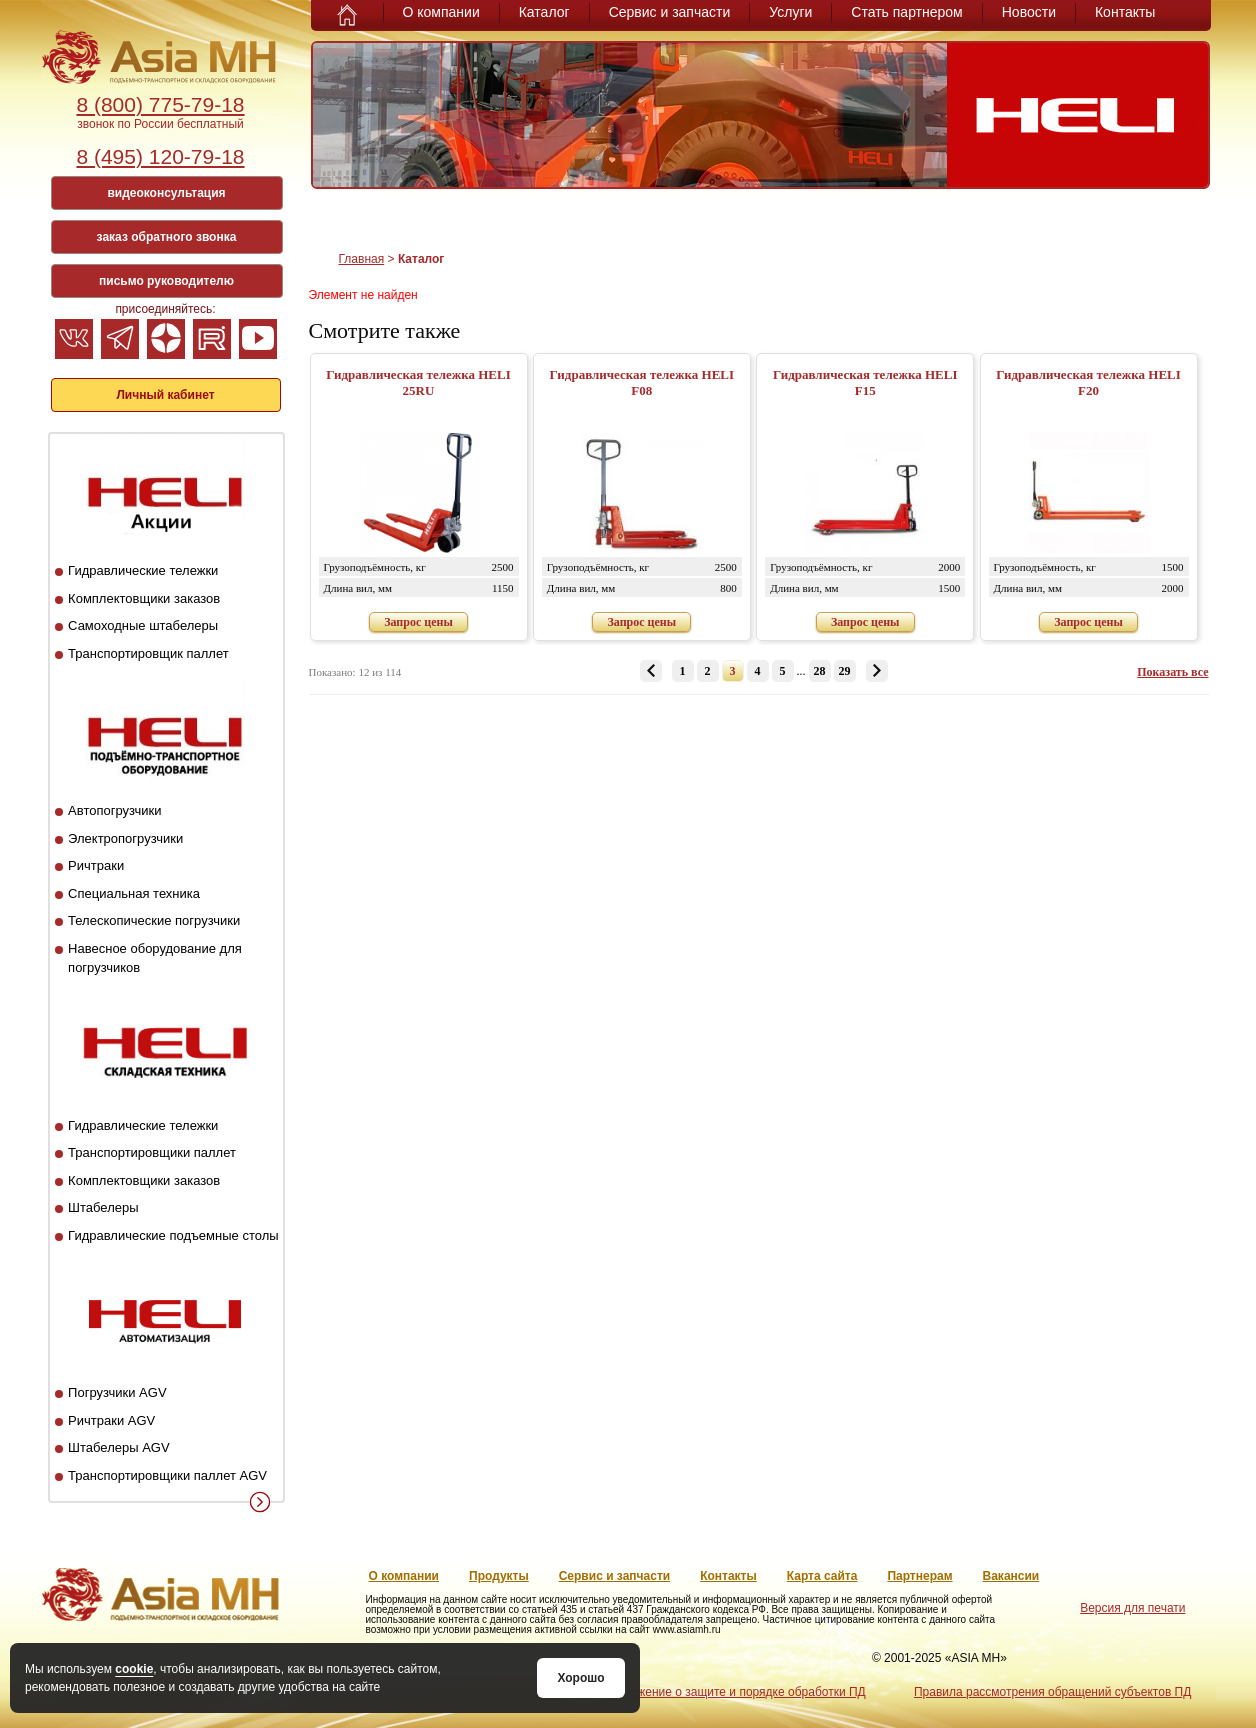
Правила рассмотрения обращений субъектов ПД (1052, 1692)
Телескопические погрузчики (154, 920)
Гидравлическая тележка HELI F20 (1088, 382)
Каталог (544, 12)
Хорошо (580, 1678)
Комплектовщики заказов (144, 598)
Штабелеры (103, 1207)
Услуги (790, 12)
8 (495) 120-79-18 (160, 156)
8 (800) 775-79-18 (160, 104)
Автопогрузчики (114, 810)
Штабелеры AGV (119, 1447)
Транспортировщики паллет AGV (167, 1475)
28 (820, 671)
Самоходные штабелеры (143, 625)
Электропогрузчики (125, 838)
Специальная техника (134, 893)
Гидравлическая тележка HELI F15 (865, 382)
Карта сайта (822, 1576)
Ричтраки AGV (111, 1420)
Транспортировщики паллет (152, 1152)
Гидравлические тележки (143, 570)
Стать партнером (906, 12)
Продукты (499, 1576)
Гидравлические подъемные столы (173, 1235)
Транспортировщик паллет (148, 653)
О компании (441, 12)
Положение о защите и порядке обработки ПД (736, 1692)
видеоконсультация (166, 193)
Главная (362, 259)
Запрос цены (418, 622)
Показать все (1172, 672)
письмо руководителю (166, 281)
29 (845, 671)
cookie (134, 1669)
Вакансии (1011, 1576)
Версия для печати (1132, 1608)
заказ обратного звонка (167, 237)
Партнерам (919, 1576)
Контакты (1125, 12)
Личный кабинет (165, 395)
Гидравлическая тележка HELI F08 (642, 382)
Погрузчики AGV (117, 1392)
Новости (1029, 12)
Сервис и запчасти (670, 12)
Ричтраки (96, 865)
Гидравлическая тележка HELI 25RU (418, 382)
